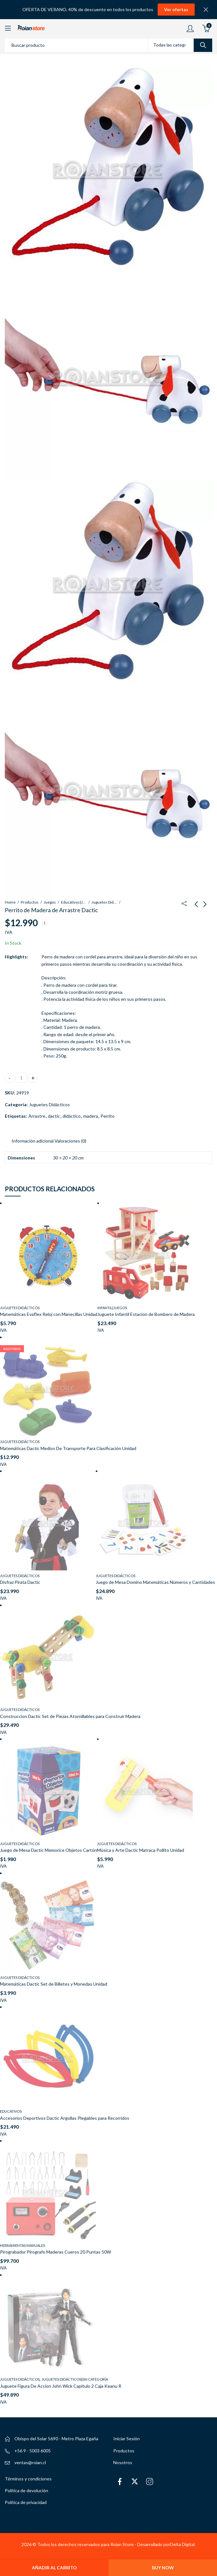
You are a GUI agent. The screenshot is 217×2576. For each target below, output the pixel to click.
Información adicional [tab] (32, 1141)
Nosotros (122, 2462)
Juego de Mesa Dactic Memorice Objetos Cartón (48, 1850)
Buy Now (163, 2567)
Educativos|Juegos (73, 902)
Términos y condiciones (28, 2478)
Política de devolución (26, 2490)
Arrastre (36, 1116)
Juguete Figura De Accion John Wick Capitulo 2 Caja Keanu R (60, 2386)
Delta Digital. (183, 2544)
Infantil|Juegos (112, 1308)
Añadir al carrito (54, 2567)
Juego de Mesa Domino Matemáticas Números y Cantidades (155, 1582)
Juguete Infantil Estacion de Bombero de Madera (146, 1314)
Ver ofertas (176, 9)
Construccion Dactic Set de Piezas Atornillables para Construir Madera (70, 1716)
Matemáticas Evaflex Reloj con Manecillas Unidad (48, 1314)
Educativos (11, 2111)
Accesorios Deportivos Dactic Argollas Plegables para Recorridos (64, 2118)
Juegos (50, 902)
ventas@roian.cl (30, 2462)
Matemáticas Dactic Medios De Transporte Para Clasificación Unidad (68, 1448)
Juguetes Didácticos (104, 902)
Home (10, 902)
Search (203, 45)
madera (90, 1116)
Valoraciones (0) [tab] (70, 1141)
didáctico (72, 1116)
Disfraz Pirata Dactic (20, 1582)
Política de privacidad (26, 2502)
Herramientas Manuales (22, 2245)
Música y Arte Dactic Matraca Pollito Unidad (140, 1850)
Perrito (108, 1116)
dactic (54, 1116)
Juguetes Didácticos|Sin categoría (74, 2379)
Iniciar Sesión (126, 2438)
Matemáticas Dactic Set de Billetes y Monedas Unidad (53, 1984)
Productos (30, 902)
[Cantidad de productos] (21, 1078)
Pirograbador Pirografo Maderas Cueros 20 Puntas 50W (55, 2252)
